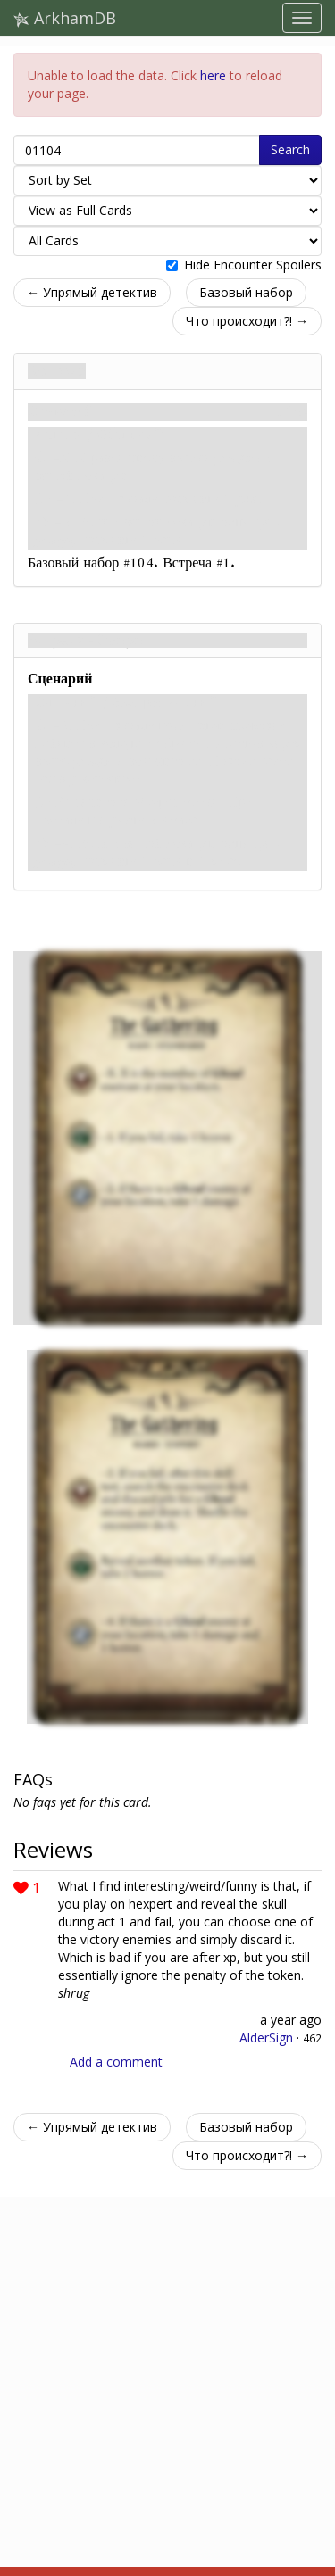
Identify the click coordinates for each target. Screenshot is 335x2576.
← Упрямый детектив (92, 292)
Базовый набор (246, 292)
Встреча (57, 371)
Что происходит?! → (247, 320)
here (213, 75)
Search (290, 149)
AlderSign (266, 2037)
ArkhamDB (64, 18)
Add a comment (116, 2061)
